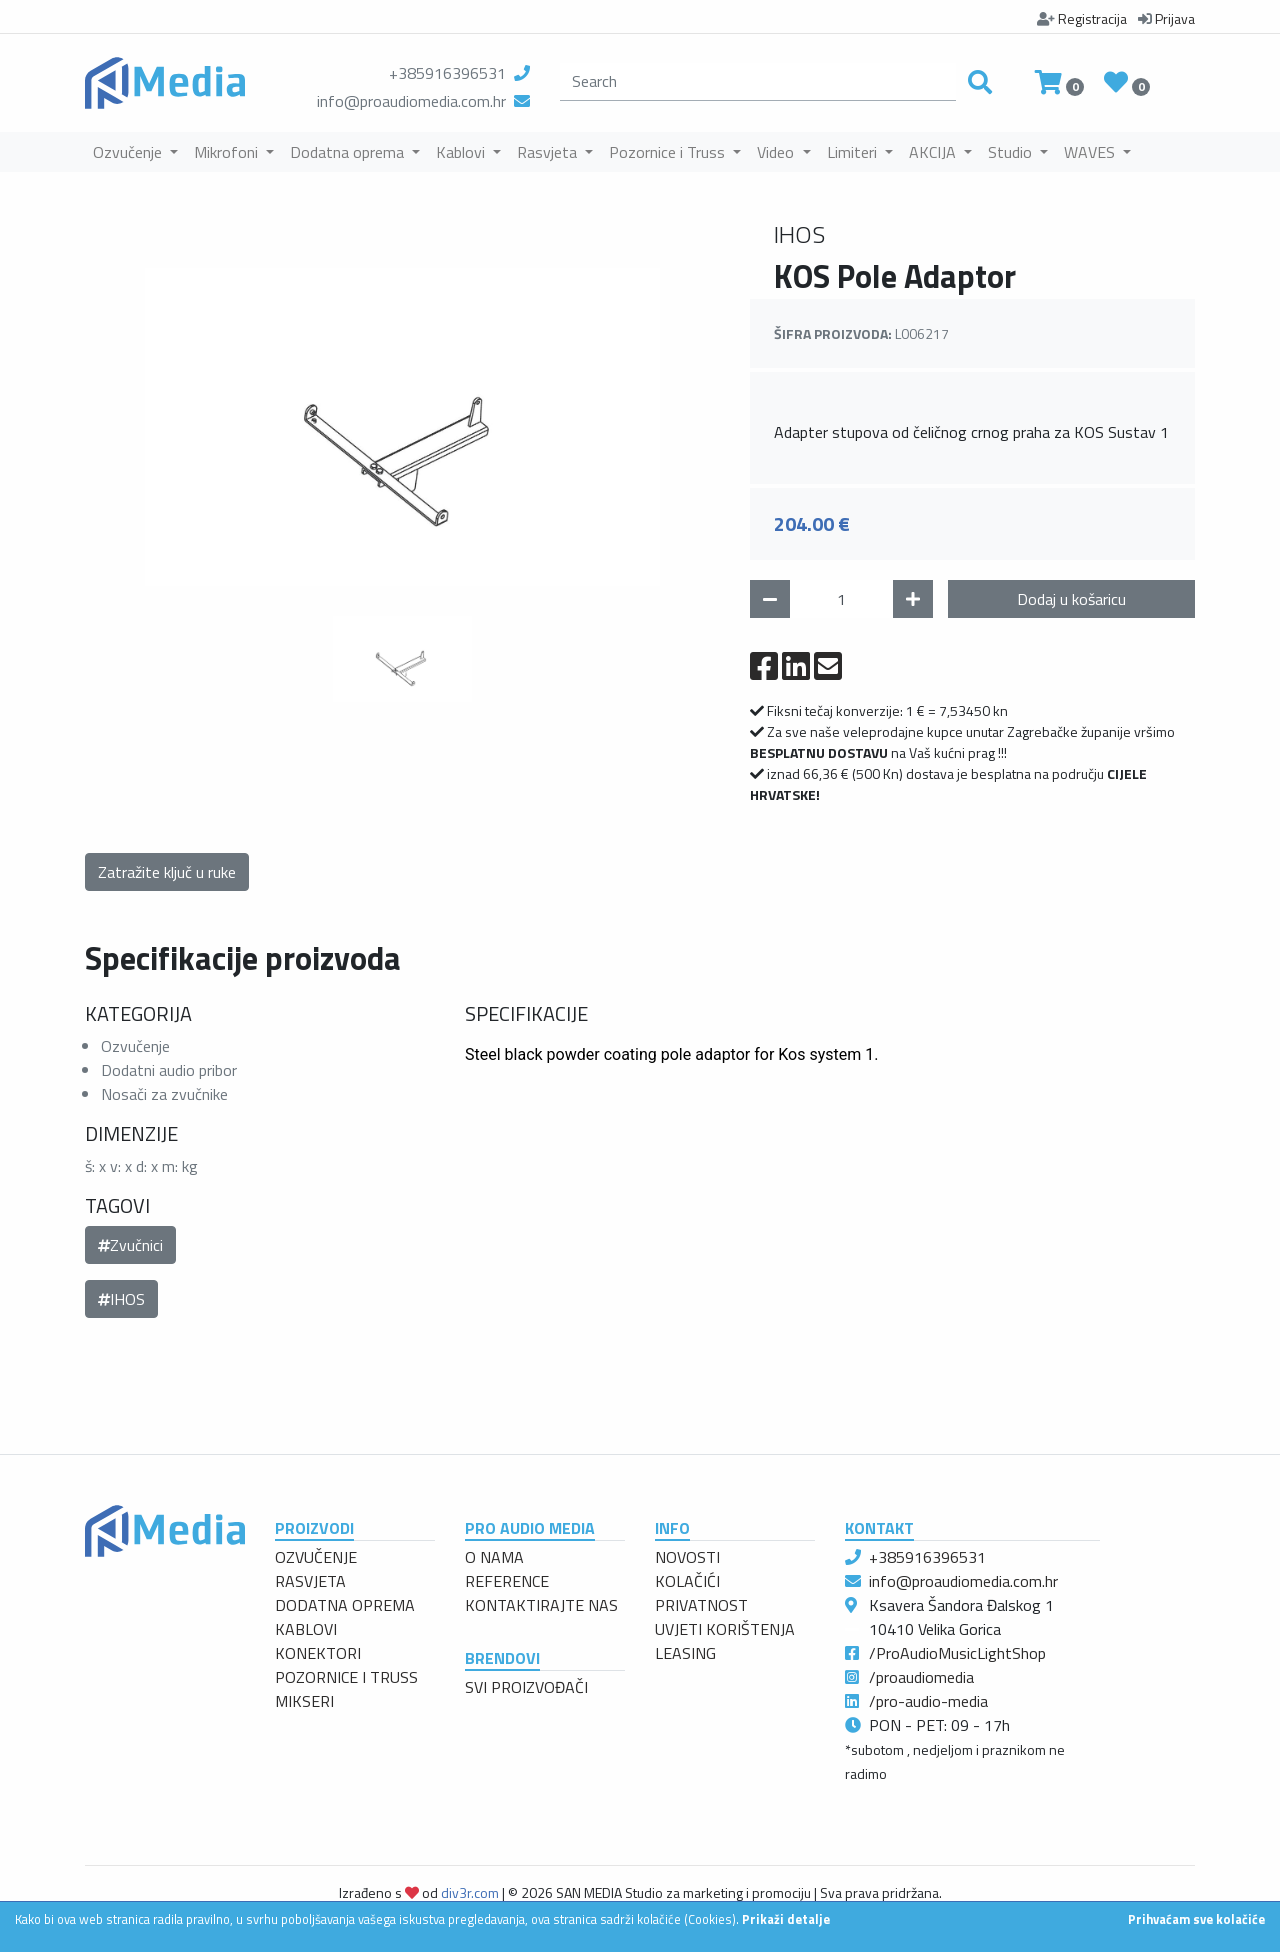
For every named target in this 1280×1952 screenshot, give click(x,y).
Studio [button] (1012, 152)
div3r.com (470, 1892)
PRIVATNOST (701, 1605)
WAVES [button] (1091, 152)
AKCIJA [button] (934, 152)
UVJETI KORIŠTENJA (725, 1629)
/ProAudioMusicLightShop (957, 1653)
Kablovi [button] (462, 152)
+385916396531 (447, 73)
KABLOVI (306, 1629)
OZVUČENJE (316, 1557)
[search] (758, 82)
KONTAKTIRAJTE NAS (541, 1605)
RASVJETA (310, 1581)
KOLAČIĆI (687, 1581)
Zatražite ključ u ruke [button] (167, 872)
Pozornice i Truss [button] (669, 152)
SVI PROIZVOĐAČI (526, 1687)
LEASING (685, 1653)
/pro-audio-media (928, 1701)
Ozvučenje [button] (129, 152)
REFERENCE (507, 1581)
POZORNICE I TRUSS (346, 1677)
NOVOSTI (687, 1557)
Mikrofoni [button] (228, 152)
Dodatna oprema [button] (349, 152)
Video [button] (777, 152)
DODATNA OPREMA (345, 1605)
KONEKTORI (318, 1653)
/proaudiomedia (921, 1677)
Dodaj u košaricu (1071, 599)
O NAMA (494, 1557)
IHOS (121, 1299)
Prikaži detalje (786, 1919)
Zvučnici (130, 1245)
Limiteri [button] (854, 152)
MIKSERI (304, 1701)
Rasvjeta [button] (549, 152)
